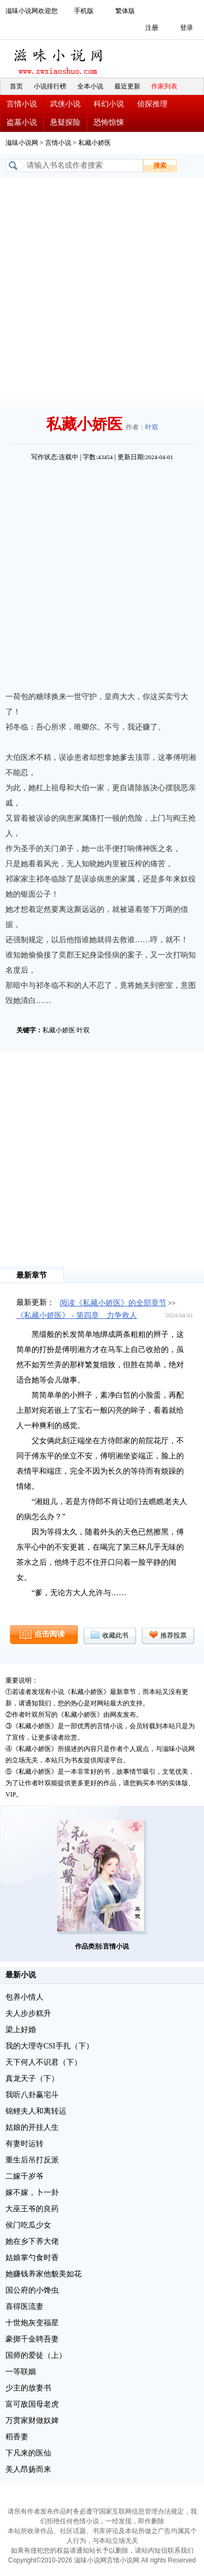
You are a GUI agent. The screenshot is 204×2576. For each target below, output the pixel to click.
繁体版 (125, 11)
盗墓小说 (22, 122)
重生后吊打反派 (32, 2160)
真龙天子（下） (32, 2078)
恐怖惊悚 (109, 122)
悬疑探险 (65, 122)
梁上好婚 (20, 2030)
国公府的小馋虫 (32, 2290)
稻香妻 (16, 2437)
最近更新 (127, 86)
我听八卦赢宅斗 (32, 2095)
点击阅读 (49, 1634)
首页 (16, 86)
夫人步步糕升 (28, 2013)
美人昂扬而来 (28, 2469)
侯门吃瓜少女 (28, 2225)
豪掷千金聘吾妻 (32, 2339)
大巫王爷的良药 (32, 2209)
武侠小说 (65, 104)
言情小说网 (123, 2560)
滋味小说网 (60, 59)
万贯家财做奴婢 (32, 2420)
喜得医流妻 (24, 2306)
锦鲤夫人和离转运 (35, 2111)
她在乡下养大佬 (32, 2241)
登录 (186, 27)
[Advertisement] (102, 285)
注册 (151, 27)
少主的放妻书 (28, 2388)
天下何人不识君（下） (43, 2062)
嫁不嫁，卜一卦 (32, 2192)
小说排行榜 (50, 86)
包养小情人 (24, 1997)
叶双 (151, 427)
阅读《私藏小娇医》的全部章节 (113, 1303)
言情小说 (22, 104)
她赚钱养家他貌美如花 (43, 2274)
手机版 (84, 11)
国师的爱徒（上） (35, 2355)
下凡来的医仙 (28, 2453)
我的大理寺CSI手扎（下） (49, 2046)
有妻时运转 (24, 2144)
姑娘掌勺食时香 (32, 2258)
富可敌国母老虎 (32, 2404)
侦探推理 (152, 104)
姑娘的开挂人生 (32, 2127)
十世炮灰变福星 (32, 2323)
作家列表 (164, 86)
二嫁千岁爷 (24, 2176)
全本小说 (90, 86)
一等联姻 (20, 2372)
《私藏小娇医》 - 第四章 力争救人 (76, 1315)
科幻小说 (109, 104)
